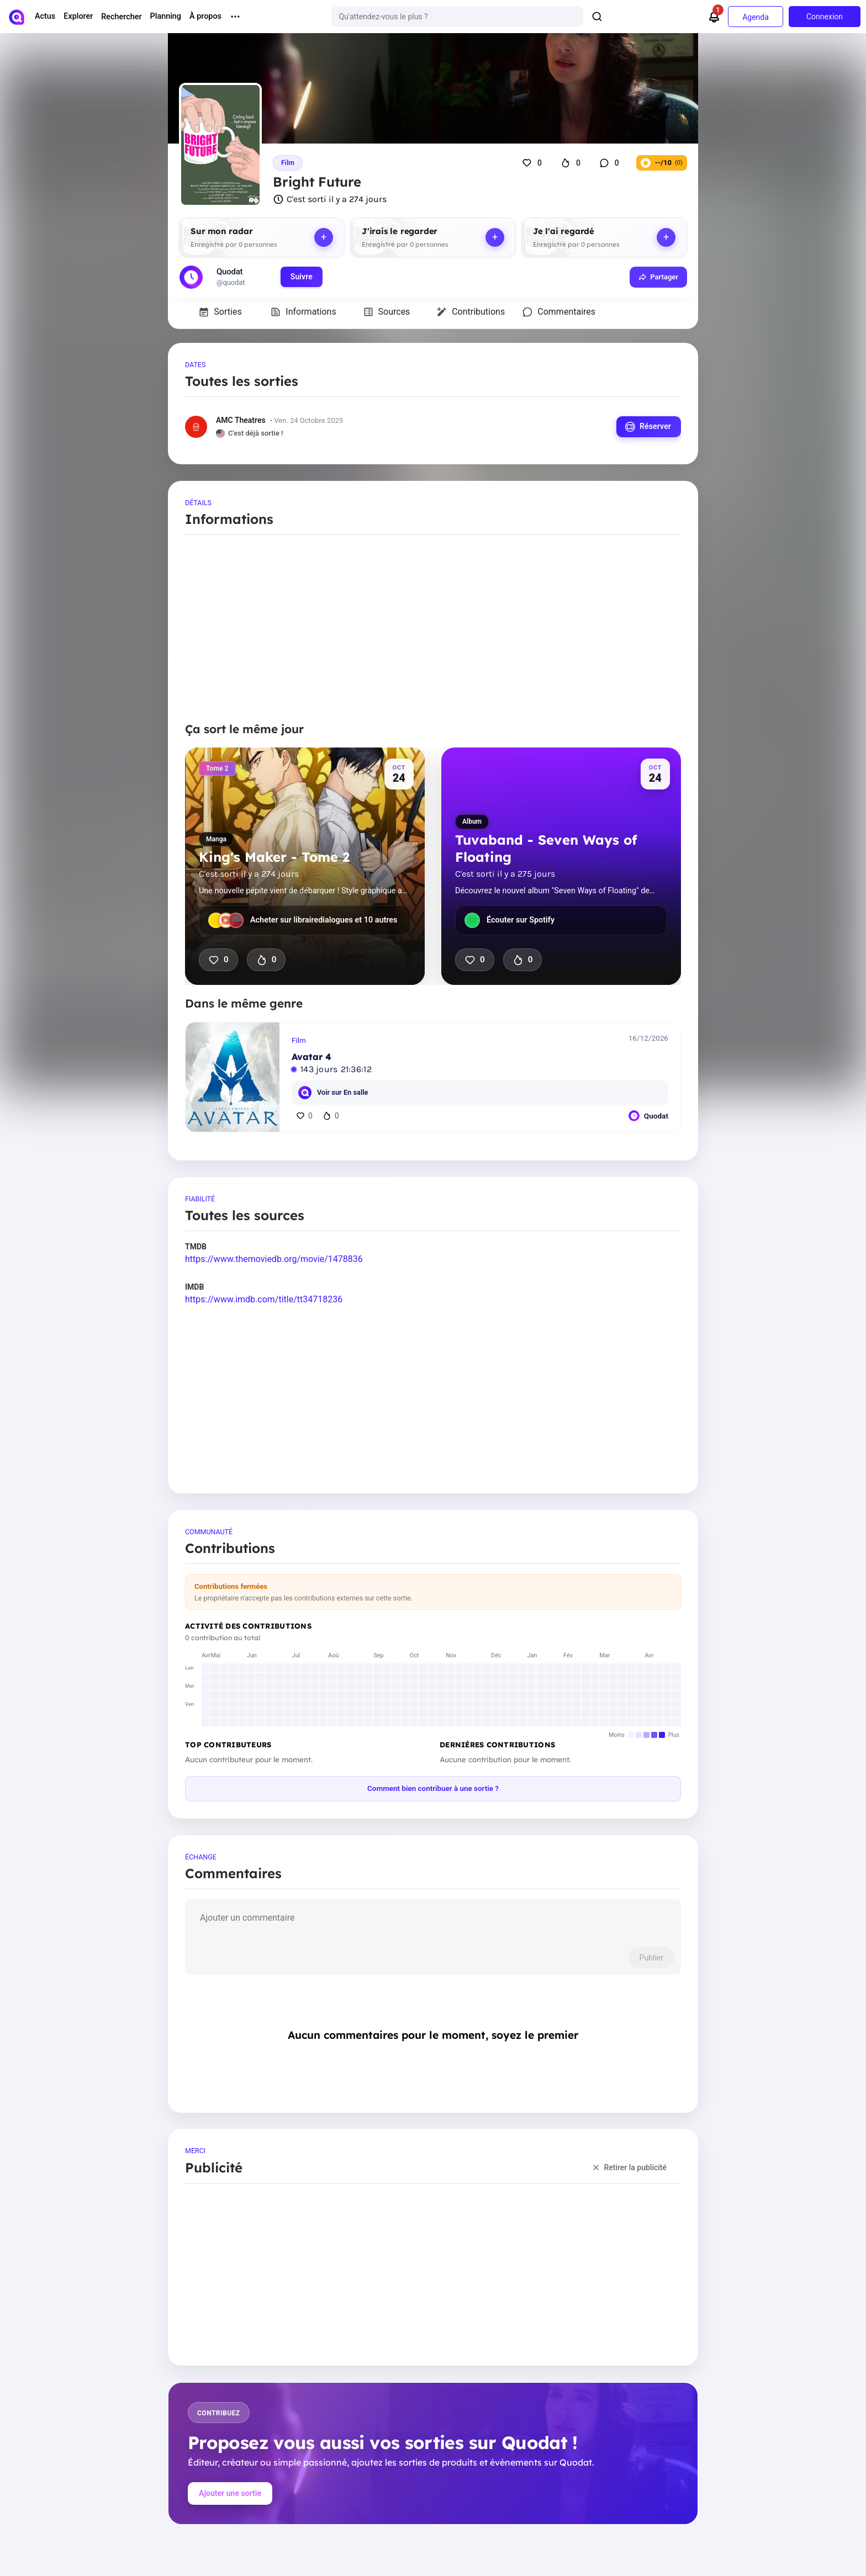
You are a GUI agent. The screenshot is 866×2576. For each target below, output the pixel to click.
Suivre (301, 276)
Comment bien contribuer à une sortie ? (433, 1788)
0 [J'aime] (218, 959)
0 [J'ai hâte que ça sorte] (266, 959)
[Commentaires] (610, 163)
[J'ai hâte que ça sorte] (572, 163)
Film (287, 163)
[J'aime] (533, 163)
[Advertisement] (433, 633)
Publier (651, 1957)
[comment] (433, 1924)
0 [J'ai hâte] (330, 1115)
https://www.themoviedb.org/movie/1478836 (274, 1259)
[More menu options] (235, 16)
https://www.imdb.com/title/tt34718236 (263, 1299)
